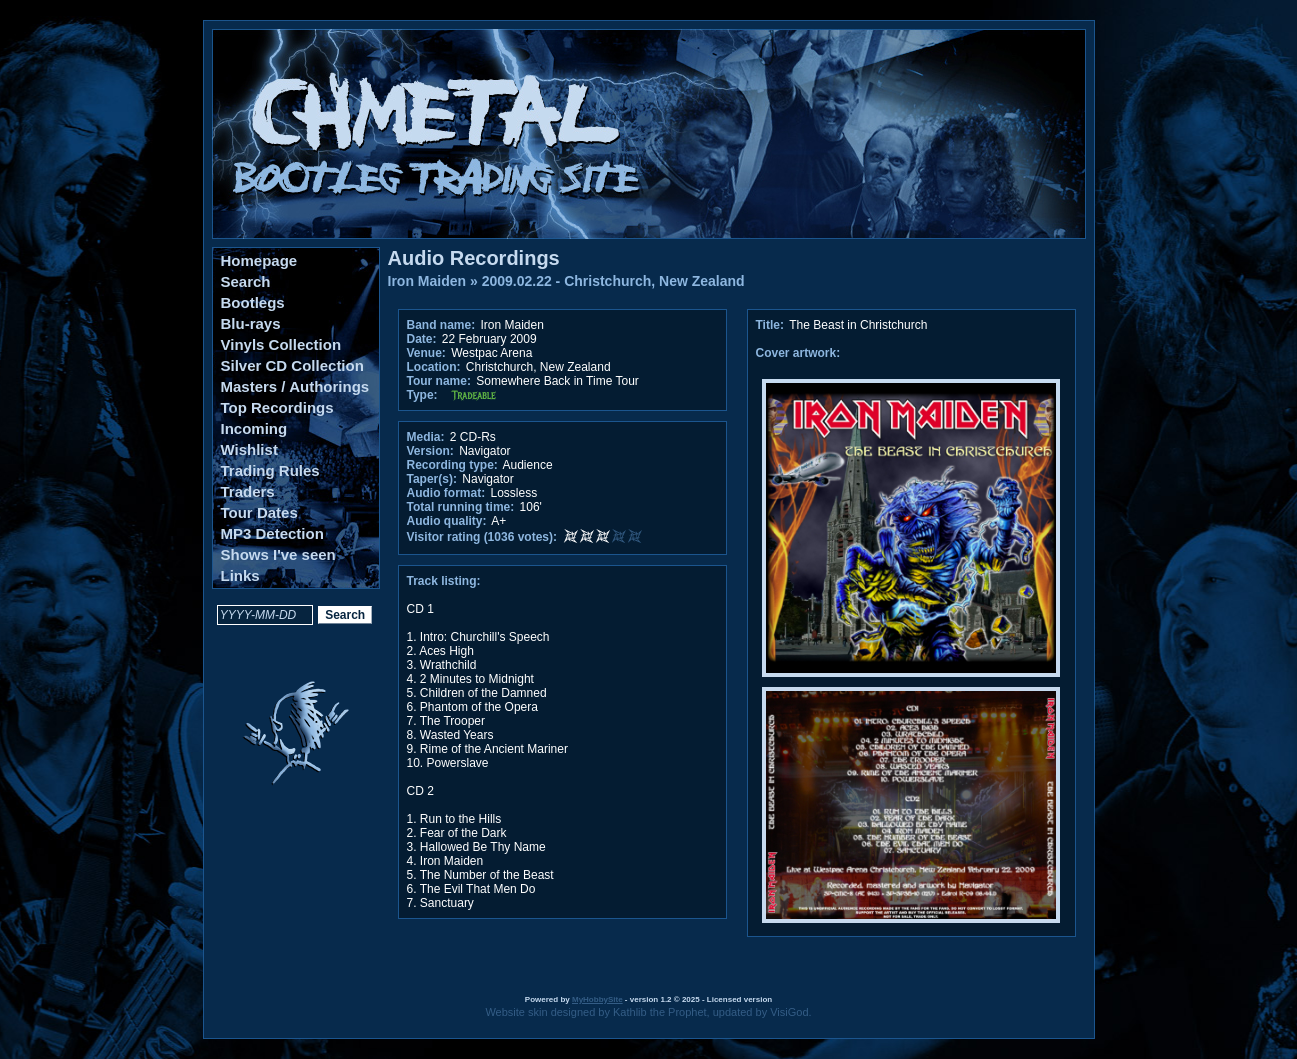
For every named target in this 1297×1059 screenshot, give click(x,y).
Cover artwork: (798, 353)
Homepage (259, 260)
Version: (430, 451)
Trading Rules (270, 470)
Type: (422, 395)
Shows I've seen (278, 554)
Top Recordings (277, 407)
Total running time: (461, 507)
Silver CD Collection (292, 365)
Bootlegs (253, 302)
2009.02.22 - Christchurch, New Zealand (613, 281)
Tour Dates (259, 512)
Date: (422, 339)
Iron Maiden (427, 281)
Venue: (426, 353)
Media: (426, 437)
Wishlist (249, 449)
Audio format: (446, 493)
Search (246, 281)
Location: (434, 367)
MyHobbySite (597, 999)
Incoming (254, 428)
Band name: (441, 325)
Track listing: (444, 581)
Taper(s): (432, 479)
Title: (772, 325)
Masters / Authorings (295, 386)
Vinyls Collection (281, 344)
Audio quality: (447, 521)
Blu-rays (251, 323)
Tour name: (439, 381)
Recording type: (452, 465)
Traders (248, 491)
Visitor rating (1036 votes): (482, 537)
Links (240, 575)
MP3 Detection (272, 533)
